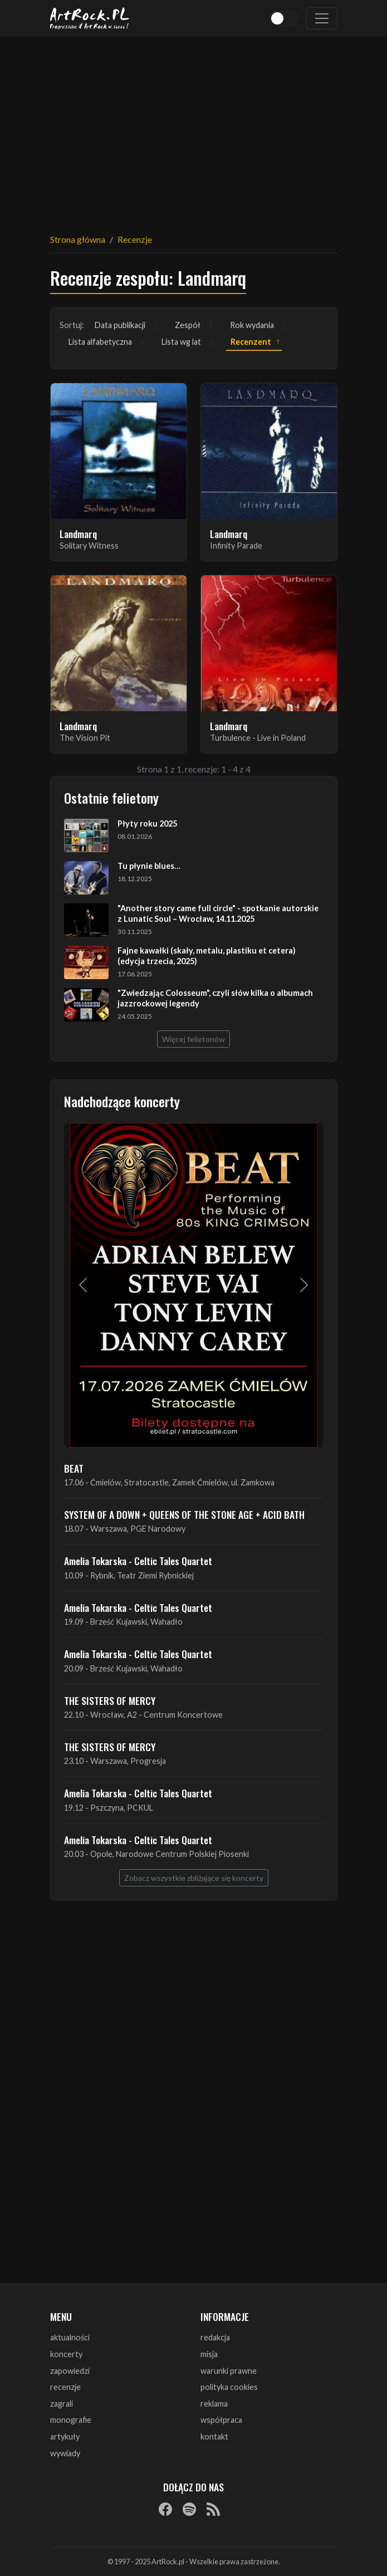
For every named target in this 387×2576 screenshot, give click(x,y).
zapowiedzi (70, 2370)
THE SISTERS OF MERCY (109, 1700)
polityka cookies (229, 2387)
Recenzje (134, 239)
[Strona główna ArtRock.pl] (90, 18)
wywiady (65, 2453)
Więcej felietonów (193, 1039)
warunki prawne (228, 2370)
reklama (214, 2403)
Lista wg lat (181, 341)
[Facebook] (165, 2508)
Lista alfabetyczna (100, 341)
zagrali (61, 2403)
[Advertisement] (193, 128)
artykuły (65, 2436)
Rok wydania (252, 325)
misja (209, 2354)
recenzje (65, 2387)
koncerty (66, 2354)
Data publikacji (120, 325)
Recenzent (251, 341)
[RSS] (213, 2508)
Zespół (187, 325)
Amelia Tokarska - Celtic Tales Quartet (138, 1560)
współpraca (221, 2420)
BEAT (74, 1468)
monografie (70, 2420)
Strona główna (77, 239)
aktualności (70, 2337)
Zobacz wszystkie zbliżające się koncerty (193, 1878)
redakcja (215, 2337)
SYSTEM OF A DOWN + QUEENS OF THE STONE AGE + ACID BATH (184, 1514)
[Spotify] (189, 2508)
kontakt (214, 2436)
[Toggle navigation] (321, 18)
